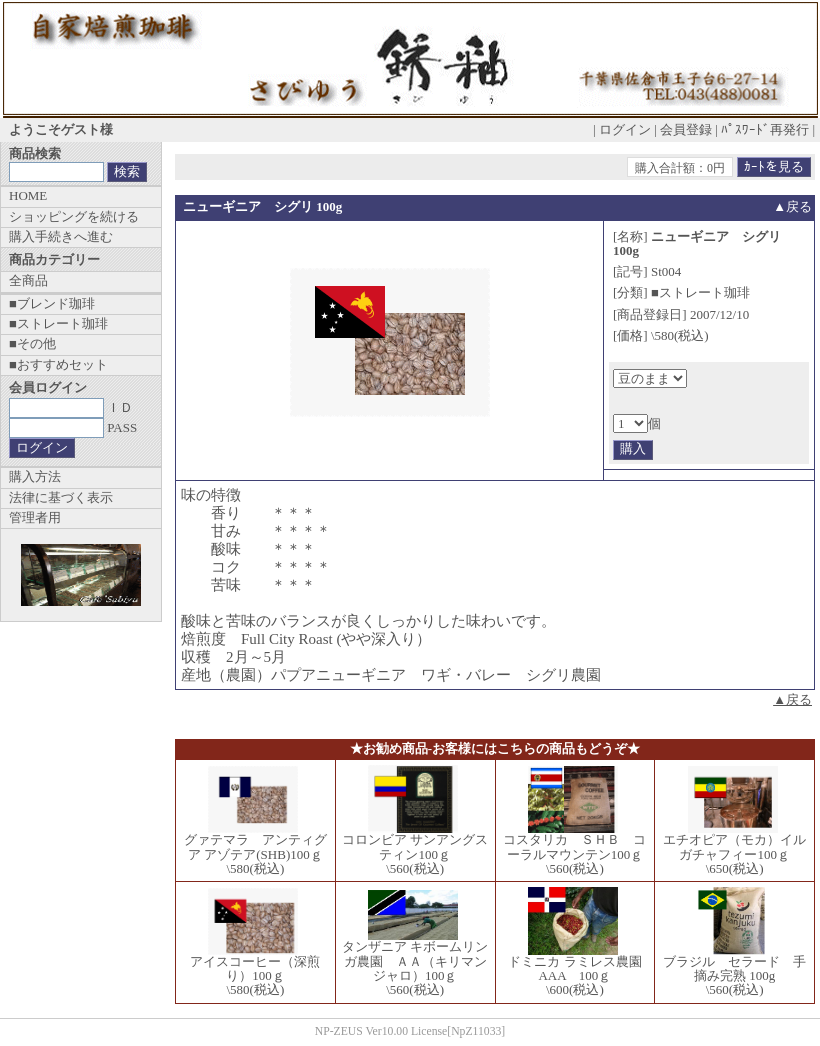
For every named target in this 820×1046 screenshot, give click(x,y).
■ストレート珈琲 (58, 323)
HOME (28, 195)
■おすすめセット (58, 364)
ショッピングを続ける (74, 216)
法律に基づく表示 (61, 497)
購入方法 (35, 476)
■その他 (32, 343)
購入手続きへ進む (61, 236)
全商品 (28, 280)
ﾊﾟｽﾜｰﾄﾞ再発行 (765, 129)
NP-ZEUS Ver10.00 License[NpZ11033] (410, 1031)
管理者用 (35, 517)
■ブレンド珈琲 (52, 303)
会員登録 (686, 129)
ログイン (625, 129)
